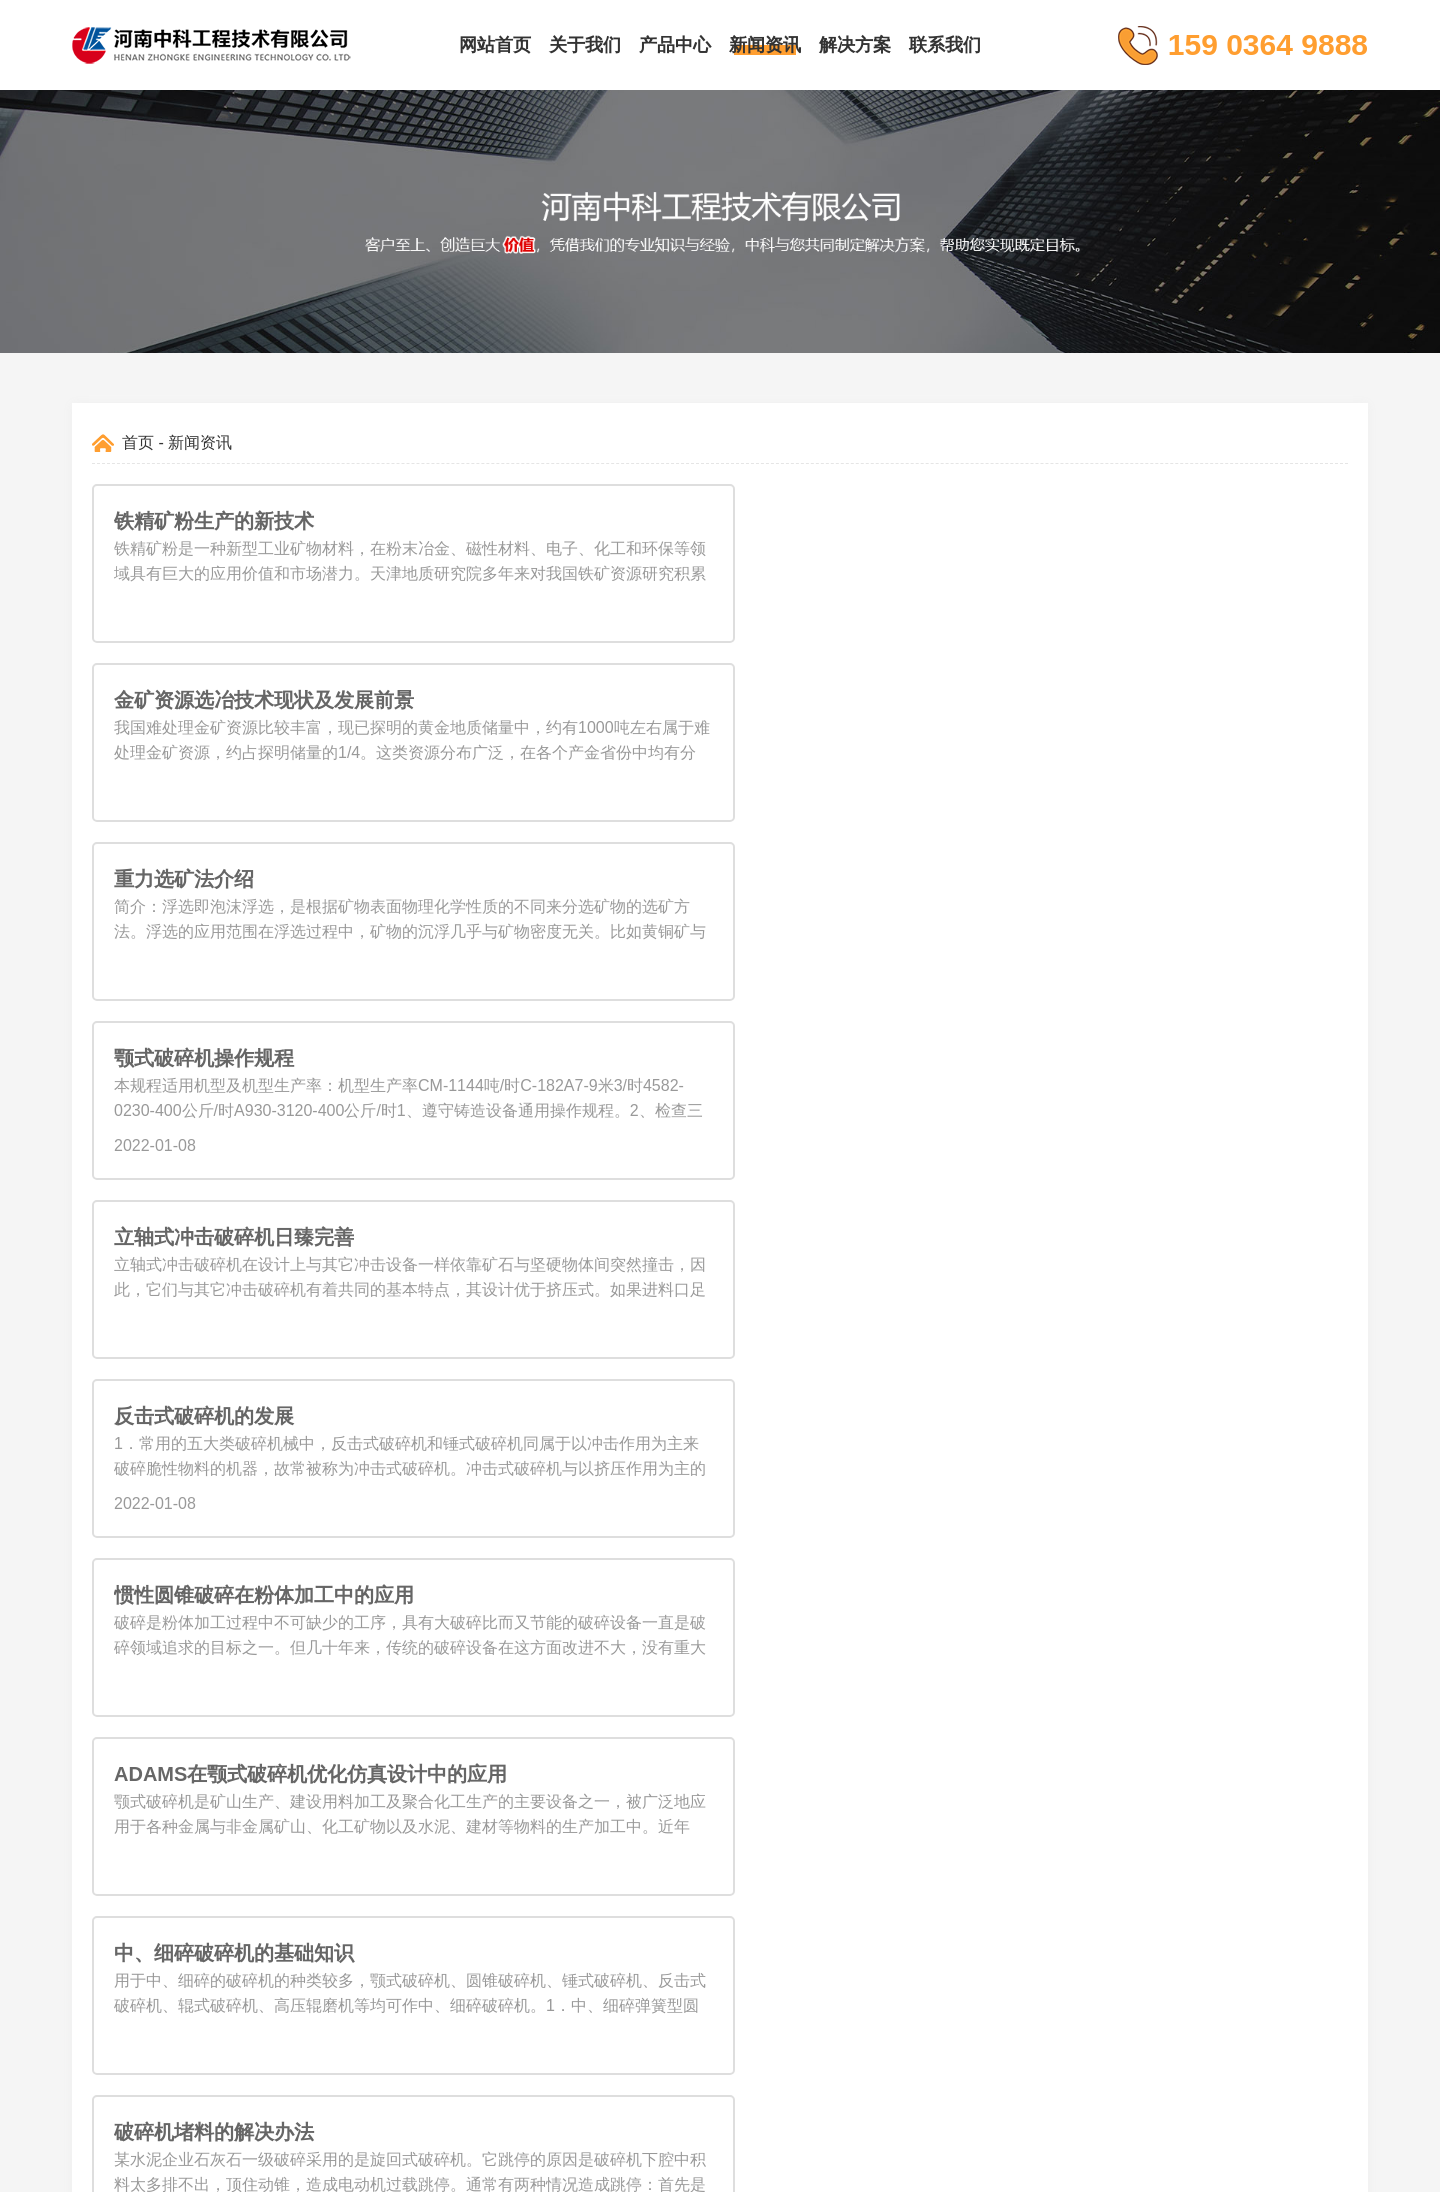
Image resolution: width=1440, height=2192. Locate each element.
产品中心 (675, 45)
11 (812, 1417)
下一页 (866, 1417)
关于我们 (585, 45)
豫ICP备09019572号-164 (816, 2166)
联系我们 (945, 45)
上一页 (574, 1417)
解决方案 (855, 45)
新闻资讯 (765, 45)
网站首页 (495, 45)
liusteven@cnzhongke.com (1025, 1782)
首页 (138, 442)
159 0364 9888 (983, 1742)
